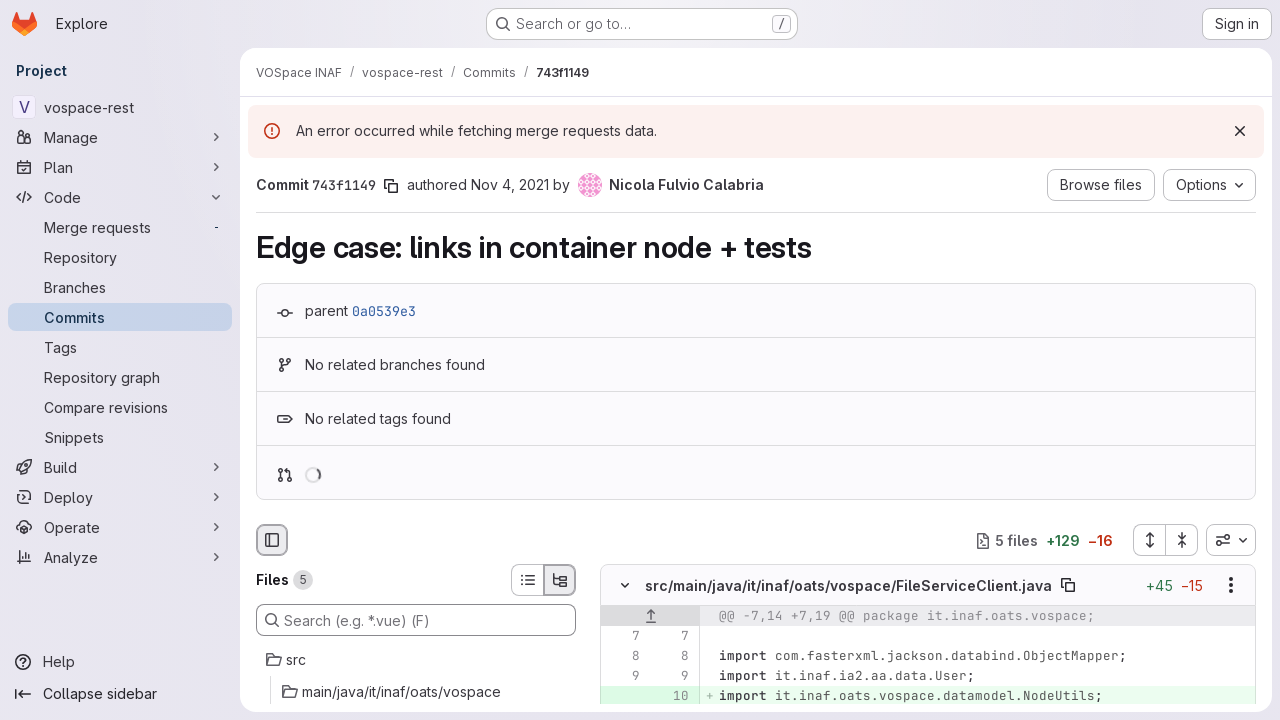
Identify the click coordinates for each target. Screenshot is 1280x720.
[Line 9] (623, 677)
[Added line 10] (672, 697)
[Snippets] (120, 437)
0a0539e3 (384, 311)
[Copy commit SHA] (391, 186)
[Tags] (120, 347)
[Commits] (120, 317)
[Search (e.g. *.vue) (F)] (416, 620)
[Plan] (120, 167)
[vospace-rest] (120, 107)
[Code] (120, 197)
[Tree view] (560, 580)
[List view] (527, 580)
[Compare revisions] (120, 407)
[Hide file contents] (625, 586)
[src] (416, 660)
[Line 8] (623, 657)
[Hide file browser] (272, 540)
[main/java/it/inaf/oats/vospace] (416, 692)
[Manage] (120, 137)
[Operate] (120, 527)
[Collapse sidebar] (120, 694)
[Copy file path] (1068, 586)
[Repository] (120, 257)
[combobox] (1231, 540)
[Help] (120, 662)
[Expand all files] (1149, 540)
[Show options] (1231, 586)
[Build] (120, 467)
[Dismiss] (1240, 131)
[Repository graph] (120, 377)
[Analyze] (120, 557)
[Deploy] (120, 497)
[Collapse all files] (1182, 540)
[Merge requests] (120, 227)
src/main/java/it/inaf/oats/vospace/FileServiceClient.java (848, 585)
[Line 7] (623, 637)
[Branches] (120, 287)
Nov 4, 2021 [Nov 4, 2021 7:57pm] (510, 184)
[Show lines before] (650, 617)
